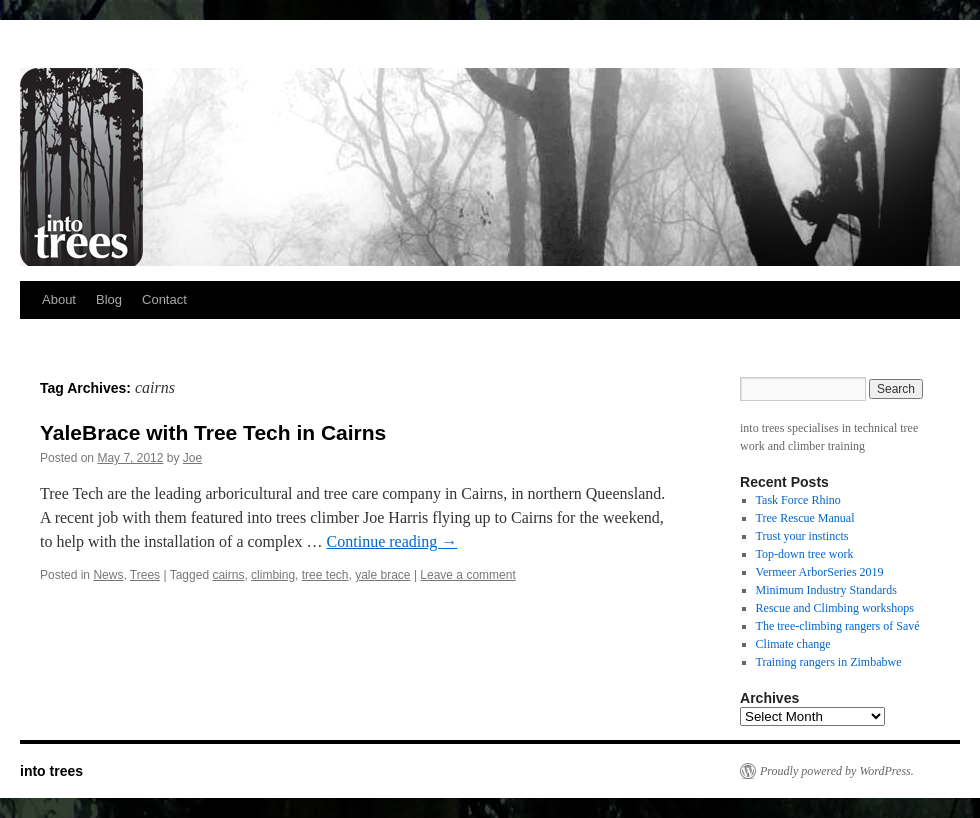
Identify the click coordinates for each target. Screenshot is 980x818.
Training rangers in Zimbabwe (829, 662)
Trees (145, 575)
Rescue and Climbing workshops (835, 608)
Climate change (793, 644)
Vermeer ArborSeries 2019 (820, 572)
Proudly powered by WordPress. (837, 771)
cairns (228, 575)
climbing (273, 575)
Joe (192, 458)
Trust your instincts (802, 536)
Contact (164, 299)
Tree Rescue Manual (805, 518)
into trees (51, 771)
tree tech (325, 575)
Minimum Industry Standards (826, 590)
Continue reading (392, 541)
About (59, 299)
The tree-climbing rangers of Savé (838, 626)
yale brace (382, 575)
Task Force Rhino (798, 500)
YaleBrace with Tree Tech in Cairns (213, 432)
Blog (109, 299)
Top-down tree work (805, 554)
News (108, 575)
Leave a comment (467, 575)
